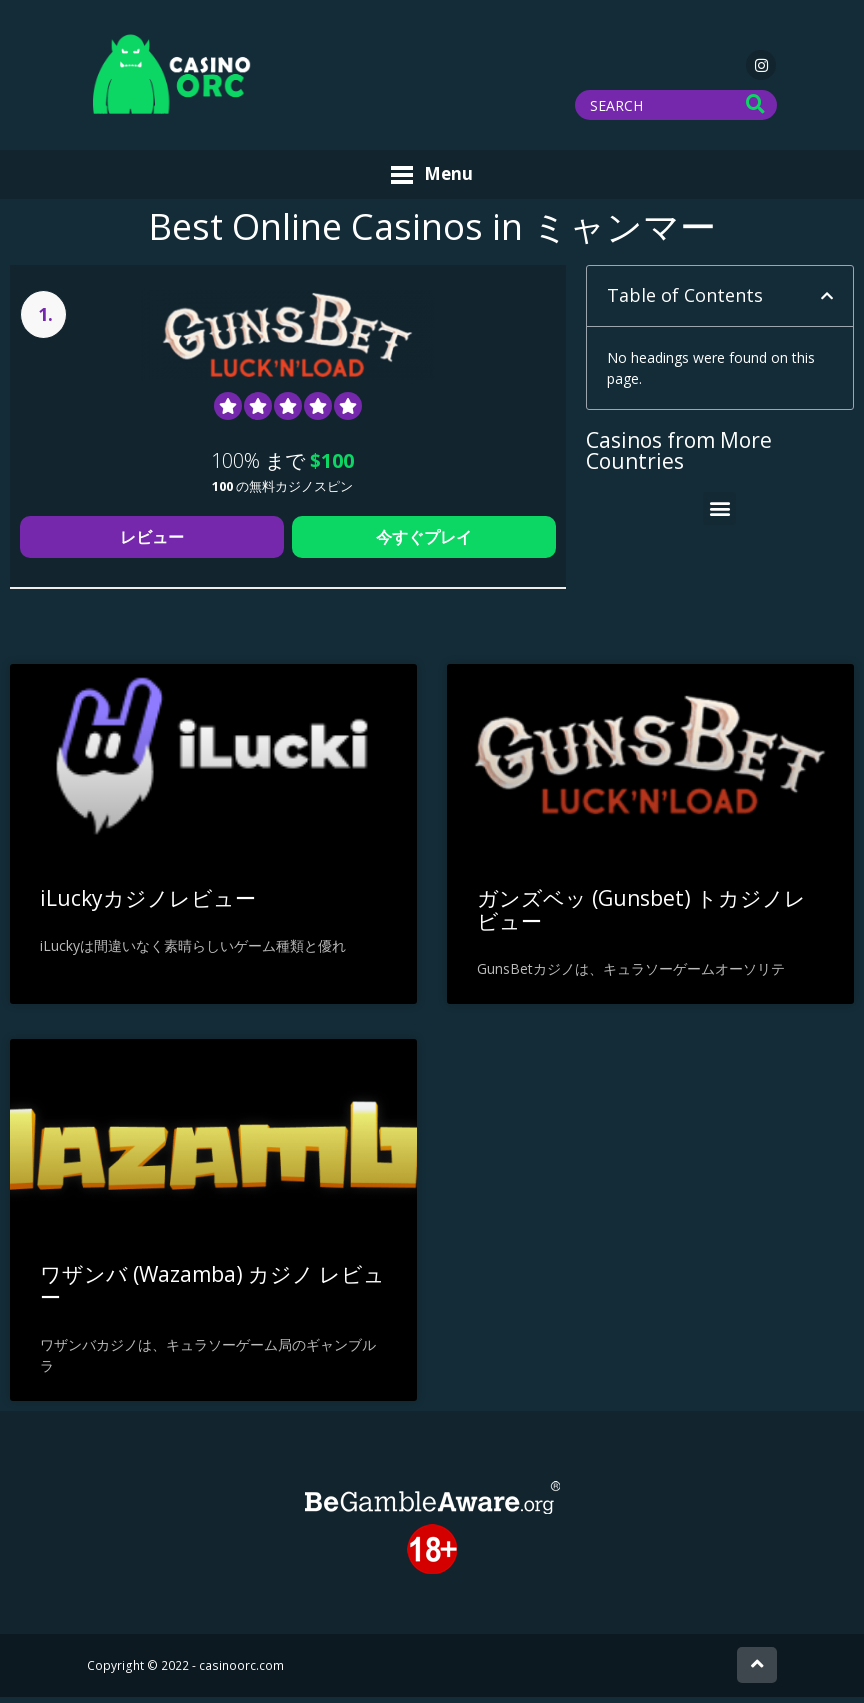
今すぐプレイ (424, 543)
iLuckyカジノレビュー (148, 904)
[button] (827, 302)
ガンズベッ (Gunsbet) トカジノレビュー (641, 915)
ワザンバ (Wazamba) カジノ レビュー (212, 1290)
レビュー (152, 543)
